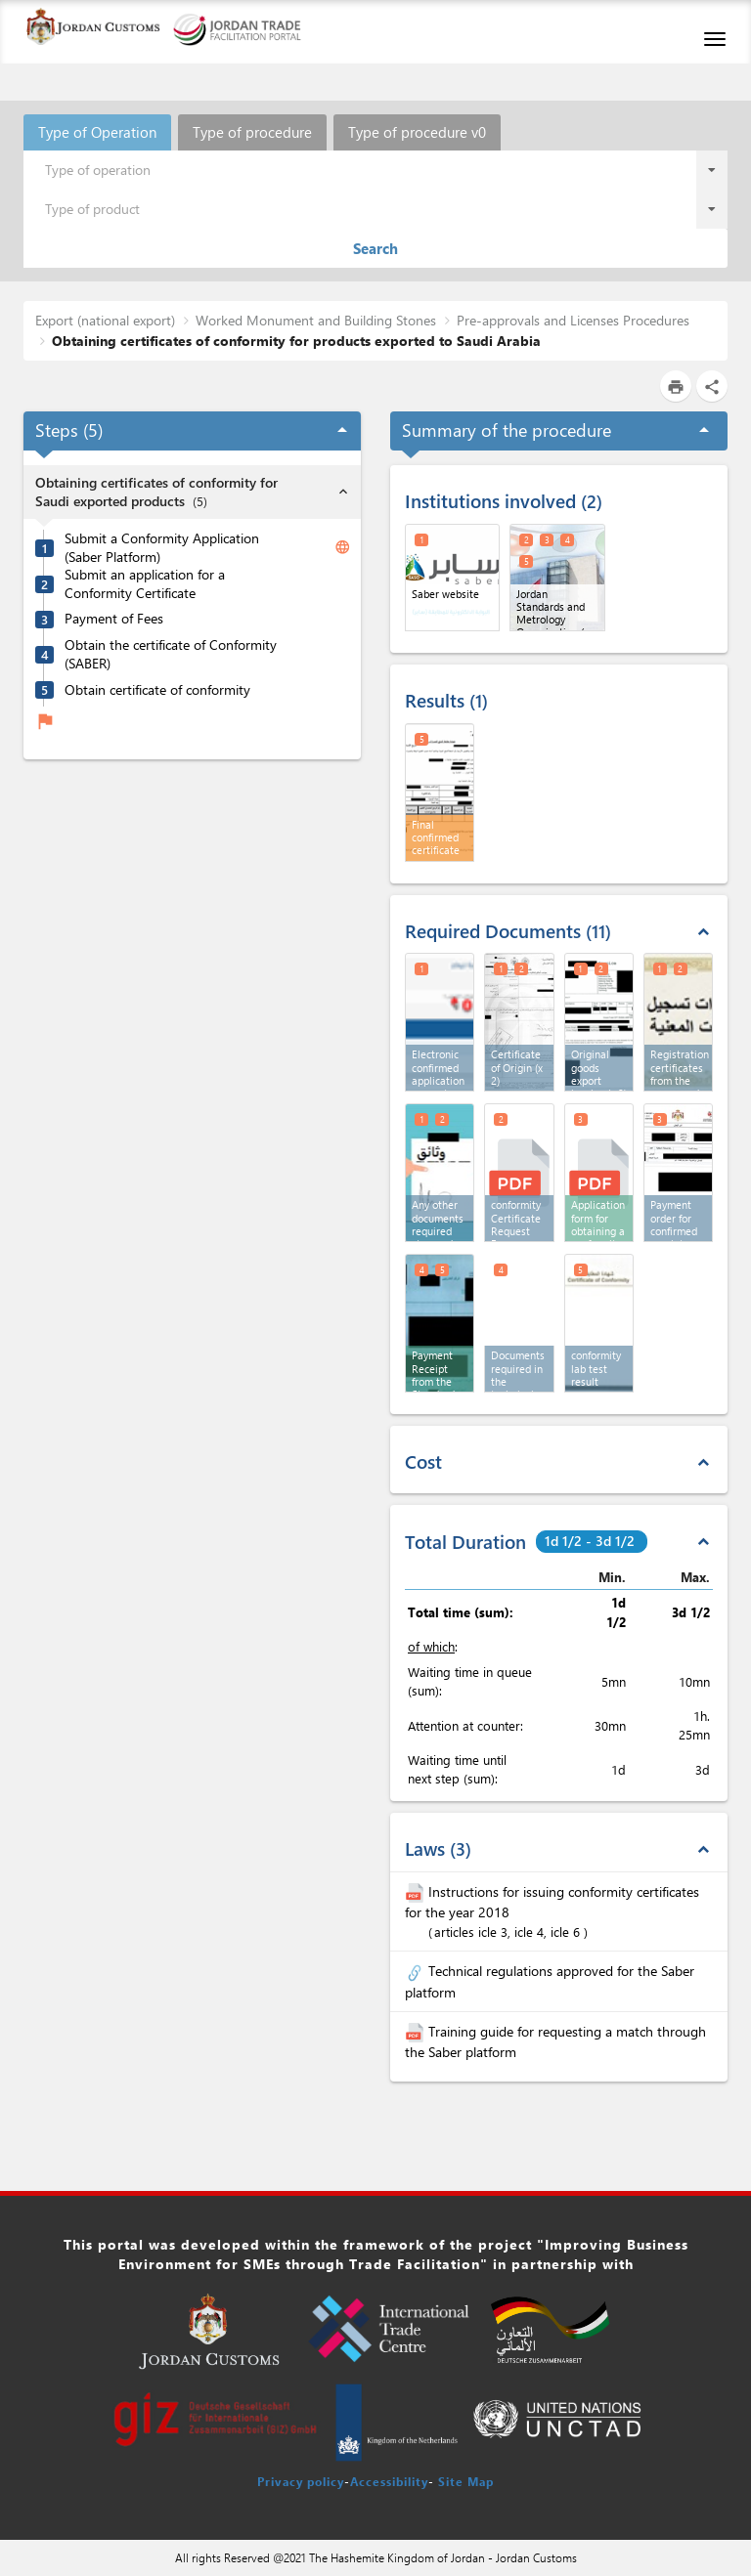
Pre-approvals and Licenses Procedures (573, 320)
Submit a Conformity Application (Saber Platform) (162, 548)
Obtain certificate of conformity (157, 690)
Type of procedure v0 (417, 132)
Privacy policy (300, 2481)
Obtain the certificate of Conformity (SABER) (171, 654)
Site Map (466, 2481)
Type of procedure (252, 132)
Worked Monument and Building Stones (316, 320)
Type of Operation (97, 132)
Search (375, 248)
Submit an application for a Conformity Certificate (145, 584)
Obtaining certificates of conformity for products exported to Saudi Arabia (296, 340)
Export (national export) (105, 320)
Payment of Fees (114, 618)
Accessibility (389, 2481)
